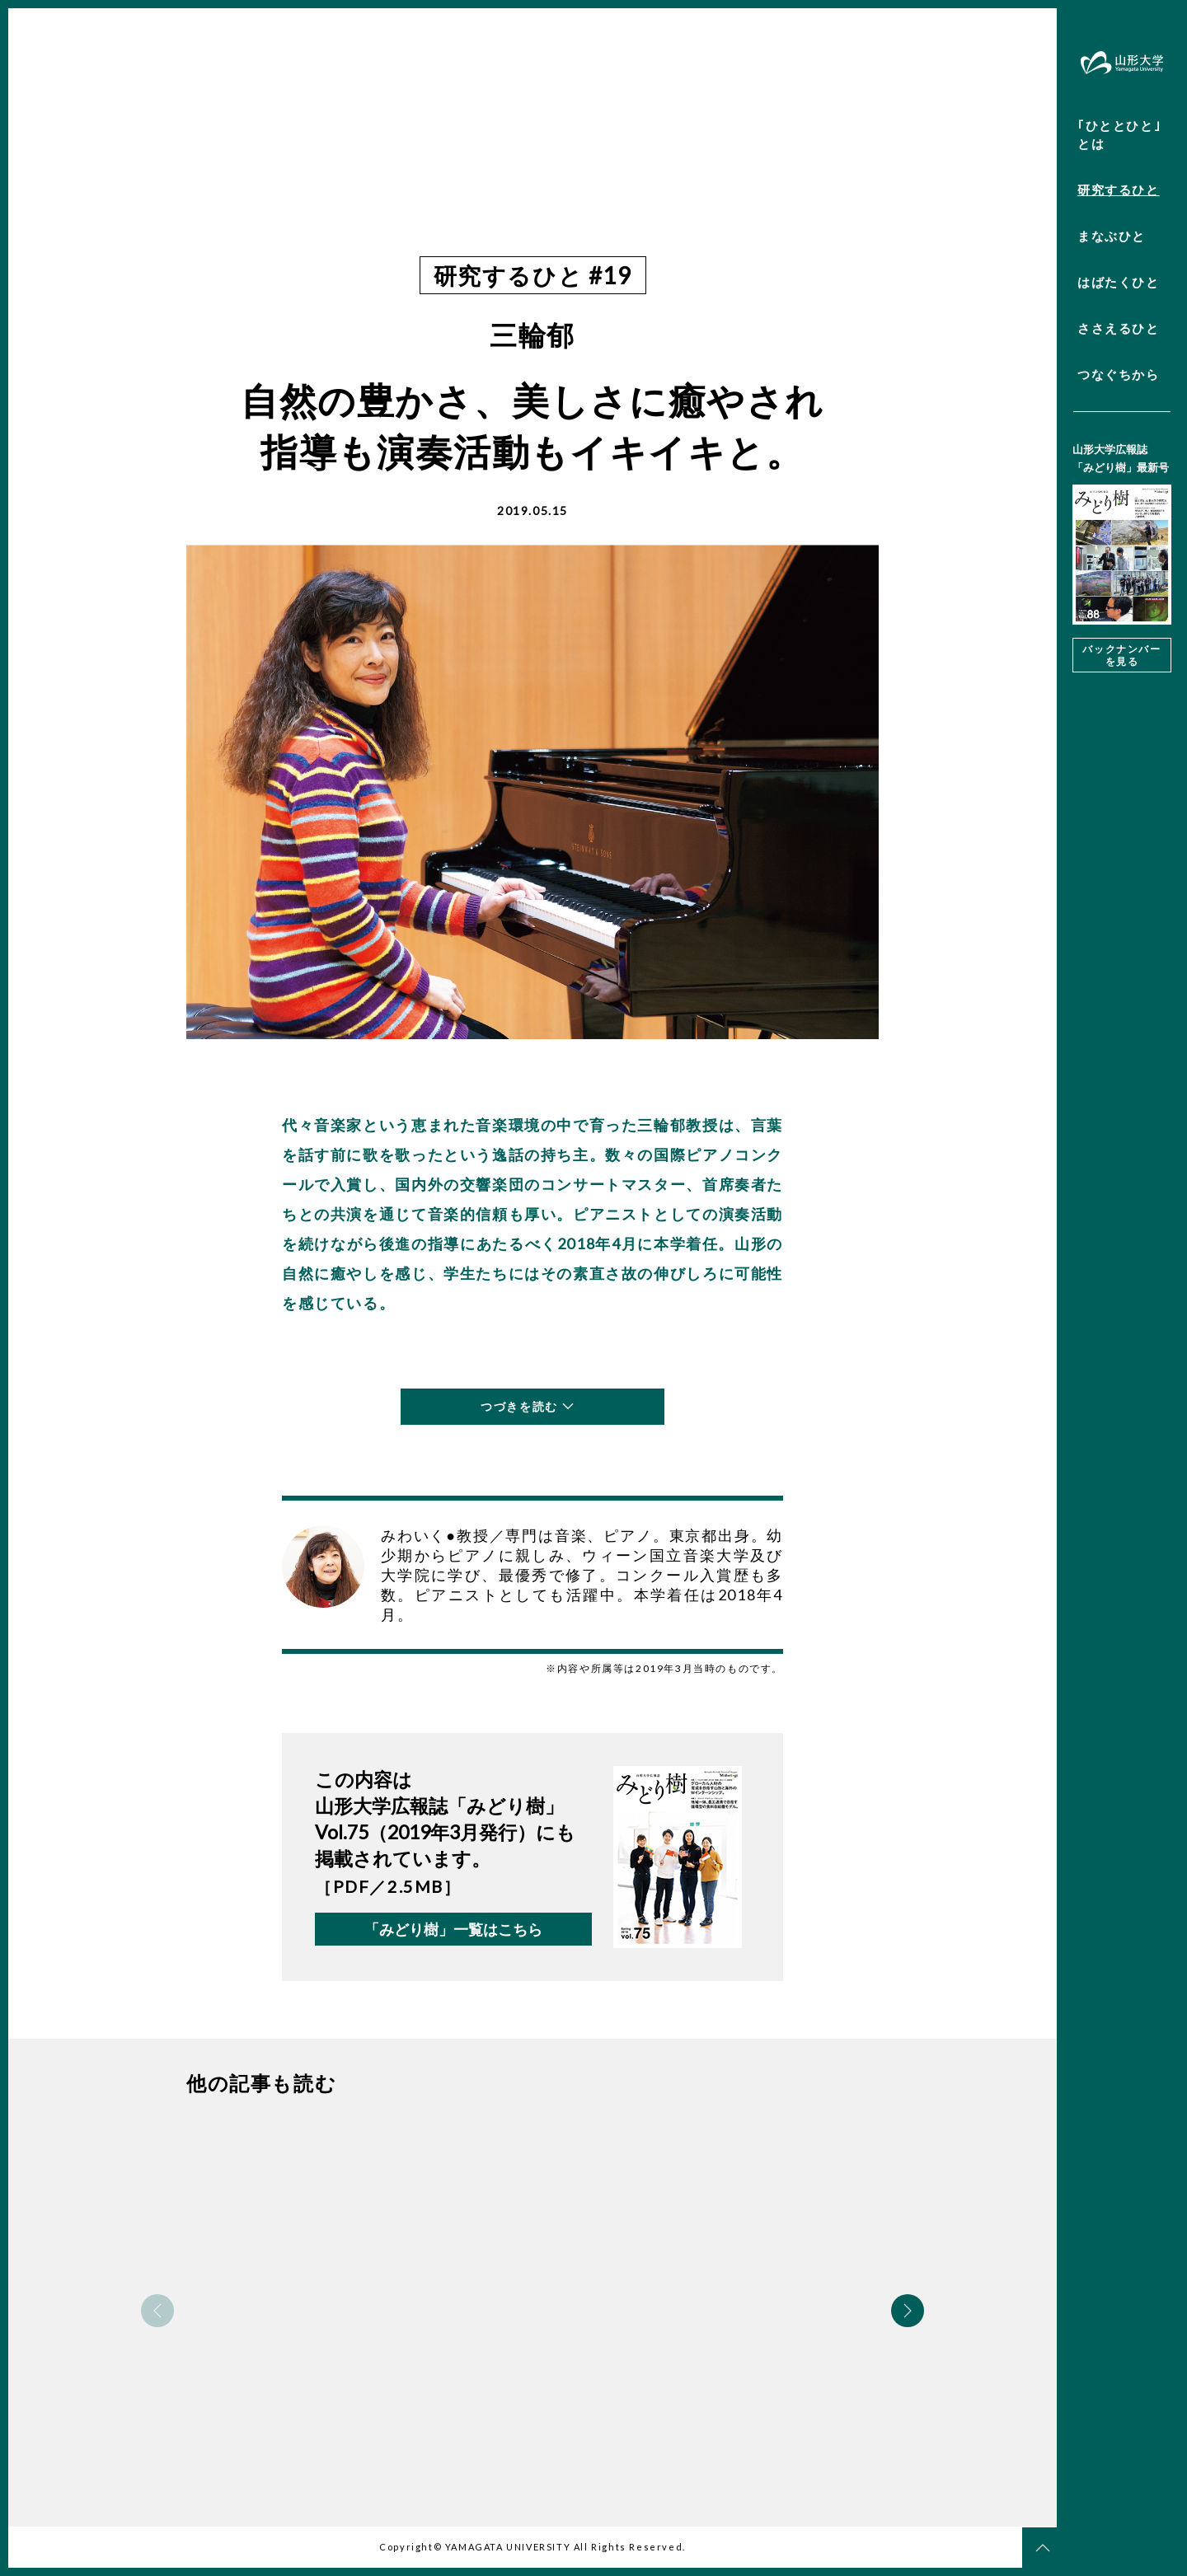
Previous (157, 2310)
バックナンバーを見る (1121, 655)
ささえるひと (1118, 328)
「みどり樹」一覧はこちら (453, 1929)
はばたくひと (1118, 281)
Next (907, 2310)
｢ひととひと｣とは (1119, 134)
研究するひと (1118, 189)
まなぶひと (1111, 235)
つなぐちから (1118, 374)
